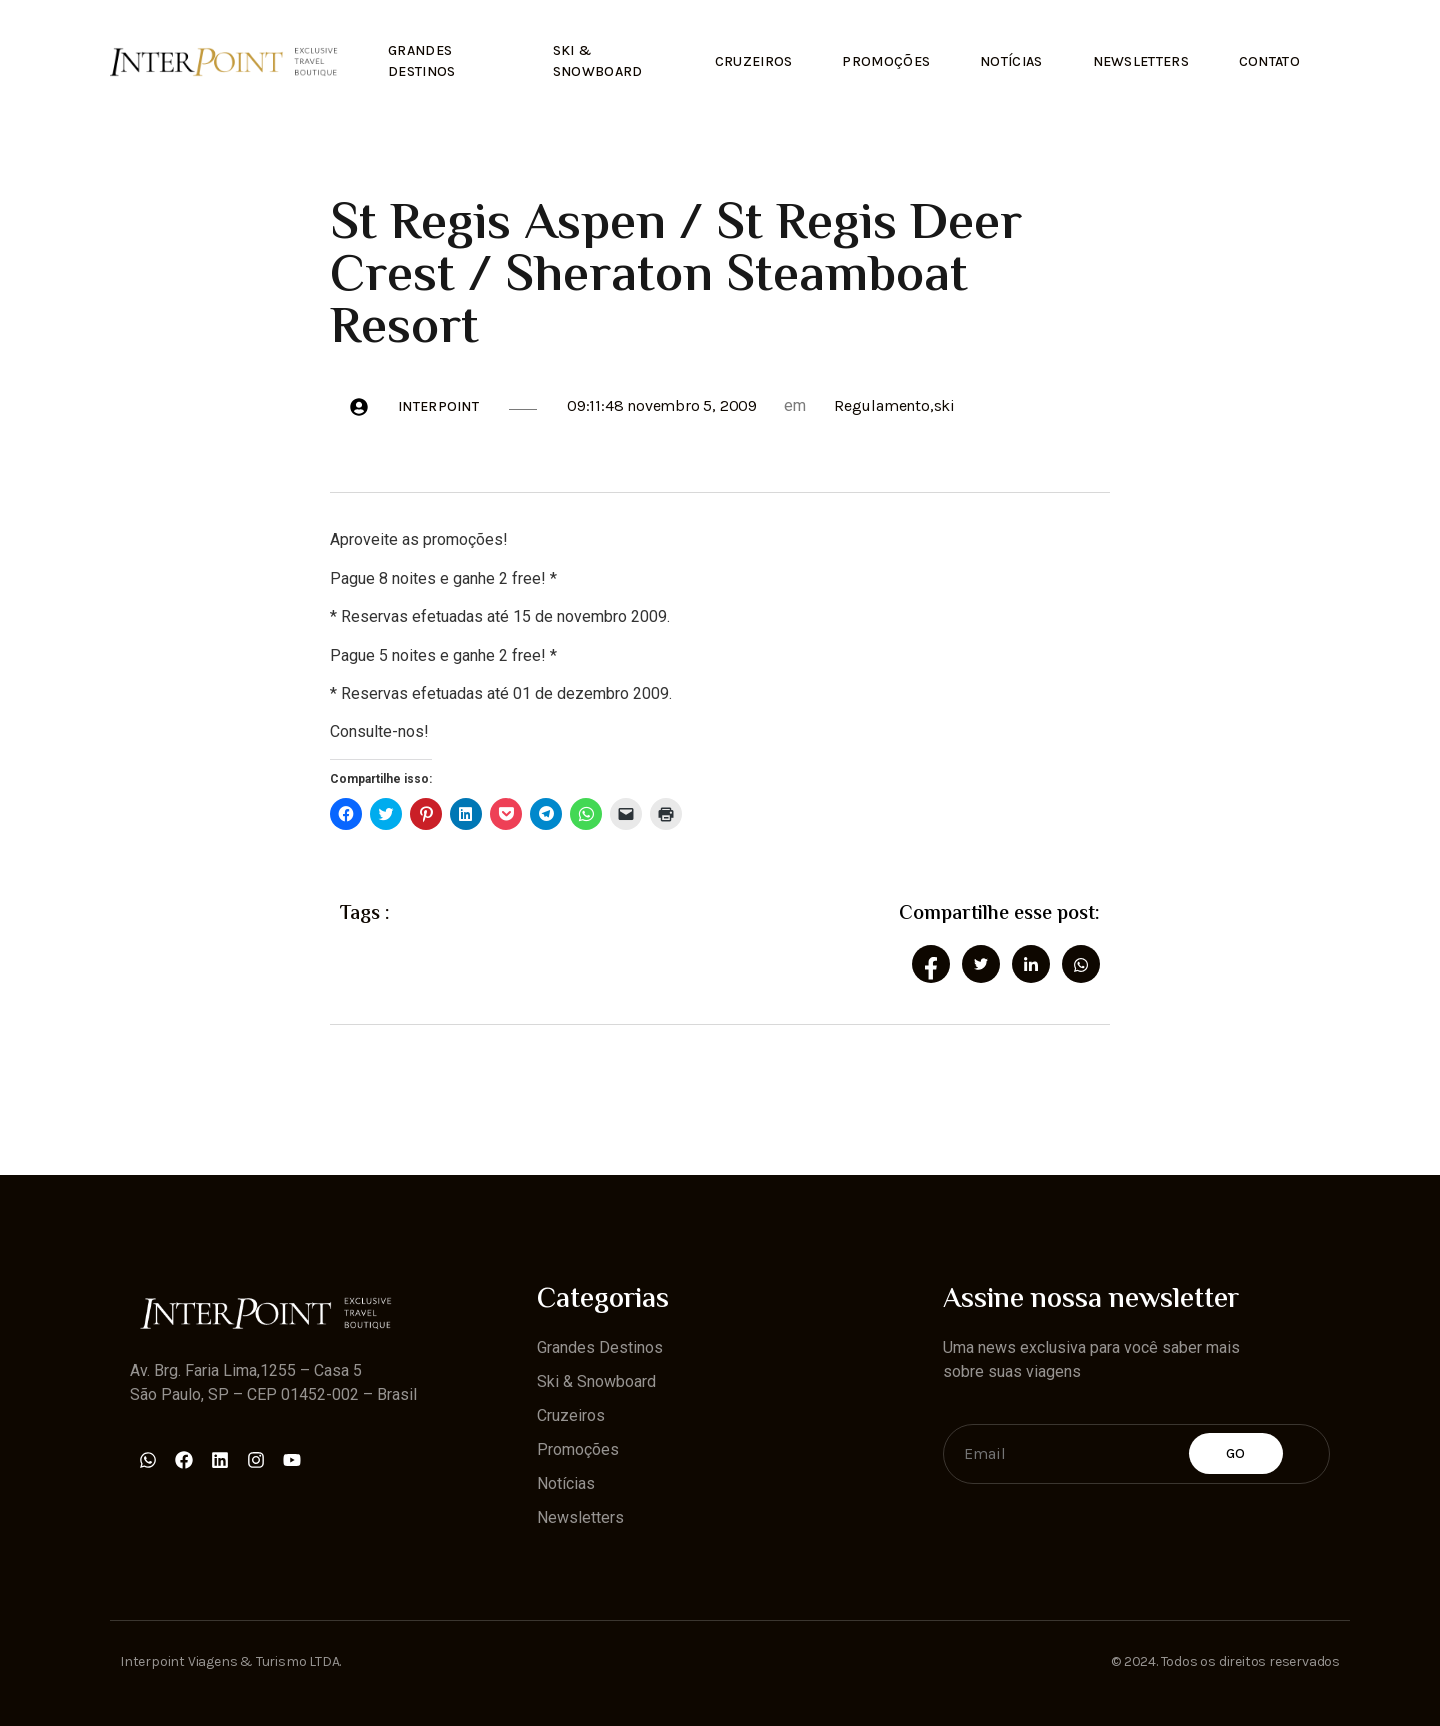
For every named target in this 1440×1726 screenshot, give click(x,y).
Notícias (1011, 61)
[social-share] (931, 964)
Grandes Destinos (421, 61)
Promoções (886, 61)
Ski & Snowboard (598, 61)
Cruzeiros (754, 61)
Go (1236, 1453)
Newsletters (1141, 61)
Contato (1269, 61)
